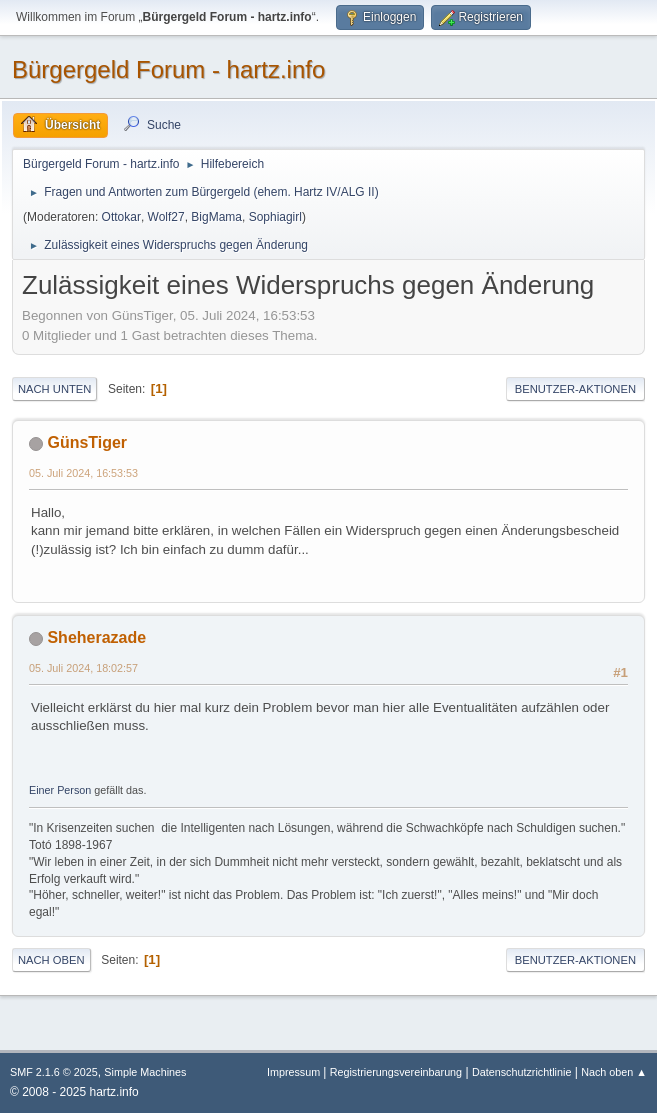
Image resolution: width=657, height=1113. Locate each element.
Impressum (295, 1072)
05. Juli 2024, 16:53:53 (83, 473)
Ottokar (121, 217)
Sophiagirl (275, 217)
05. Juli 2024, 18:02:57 (83, 668)
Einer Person (60, 790)
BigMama (216, 217)
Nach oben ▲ (614, 1072)
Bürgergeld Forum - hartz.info (168, 69)
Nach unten (54, 389)
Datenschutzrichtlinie (521, 1072)
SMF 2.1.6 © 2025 (54, 1072)
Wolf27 (166, 217)
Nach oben (51, 960)
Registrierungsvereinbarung (396, 1072)
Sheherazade (96, 637)
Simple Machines (145, 1072)
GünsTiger (87, 442)
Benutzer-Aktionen (575, 389)
